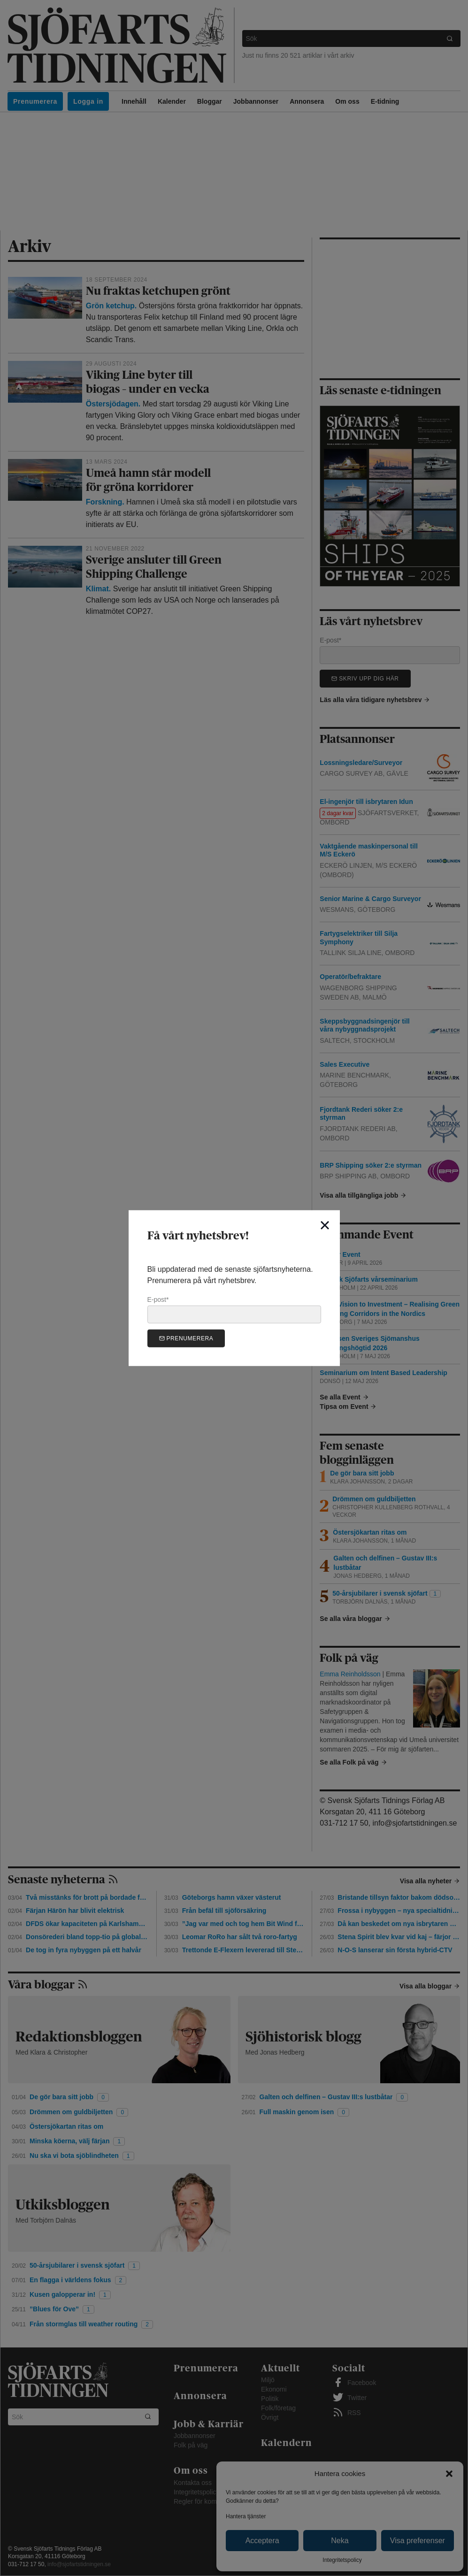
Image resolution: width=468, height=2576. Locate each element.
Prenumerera (186, 1338)
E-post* (234, 1309)
